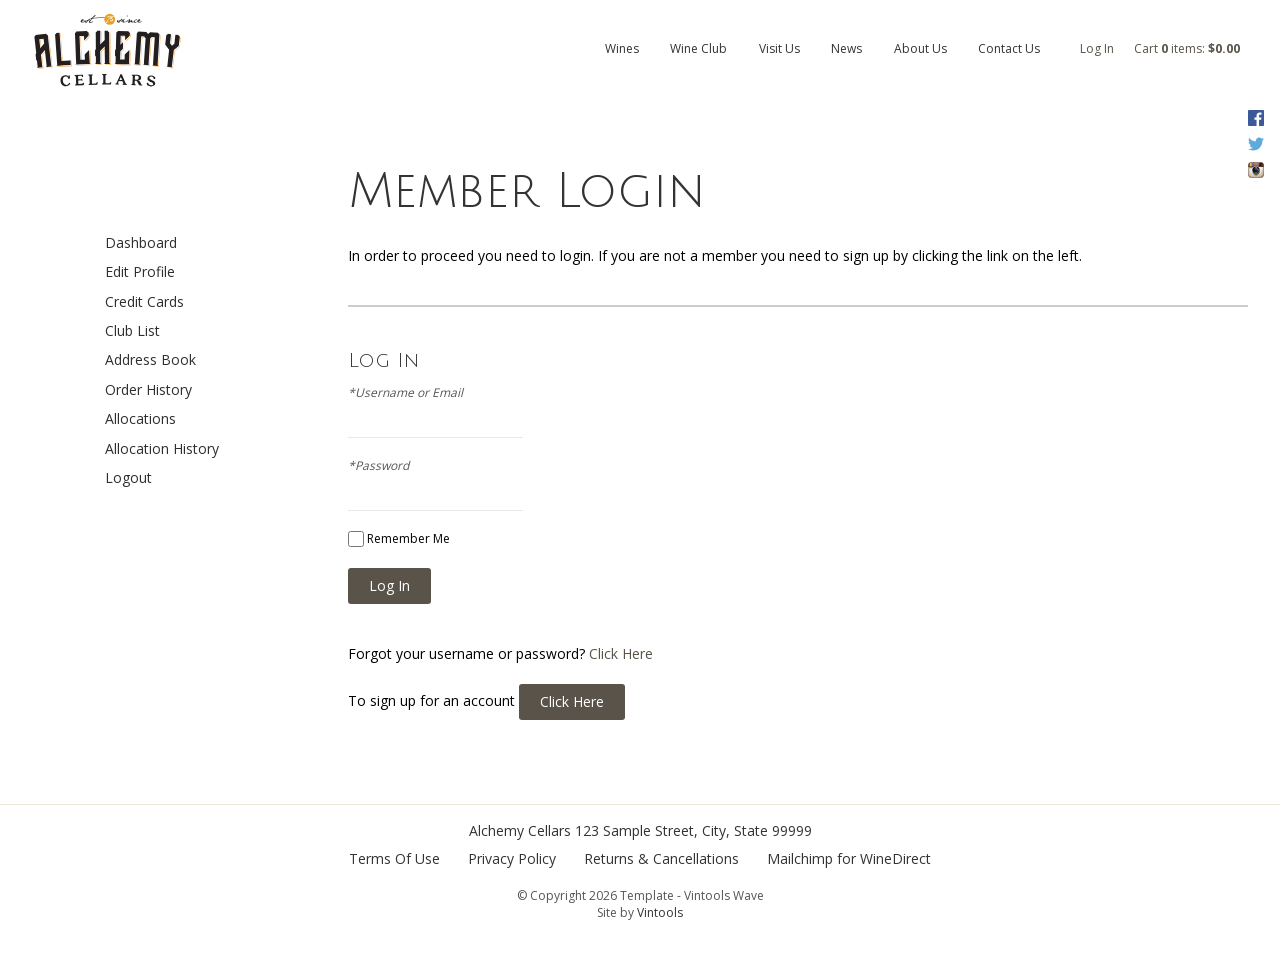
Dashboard (141, 242)
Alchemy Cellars (520, 830)
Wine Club (698, 48)
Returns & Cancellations (661, 858)
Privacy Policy (512, 858)
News (846, 48)
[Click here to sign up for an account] (572, 702)
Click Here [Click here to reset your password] (621, 653)
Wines (622, 48)
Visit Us (779, 48)
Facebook (1255, 118)
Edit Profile (140, 271)
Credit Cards (144, 301)
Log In (1097, 48)
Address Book (150, 359)
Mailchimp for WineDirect (849, 858)
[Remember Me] (356, 539)
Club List (132, 330)
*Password (378, 466)
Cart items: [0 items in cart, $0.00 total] (1187, 48)
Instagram (1255, 170)
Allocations (140, 418)
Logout (128, 477)
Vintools (660, 912)
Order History (148, 389)
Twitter (1255, 144)
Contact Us (1009, 48)
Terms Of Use (394, 858)
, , (693, 830)
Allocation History (162, 448)
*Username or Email (405, 393)
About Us (920, 48)
